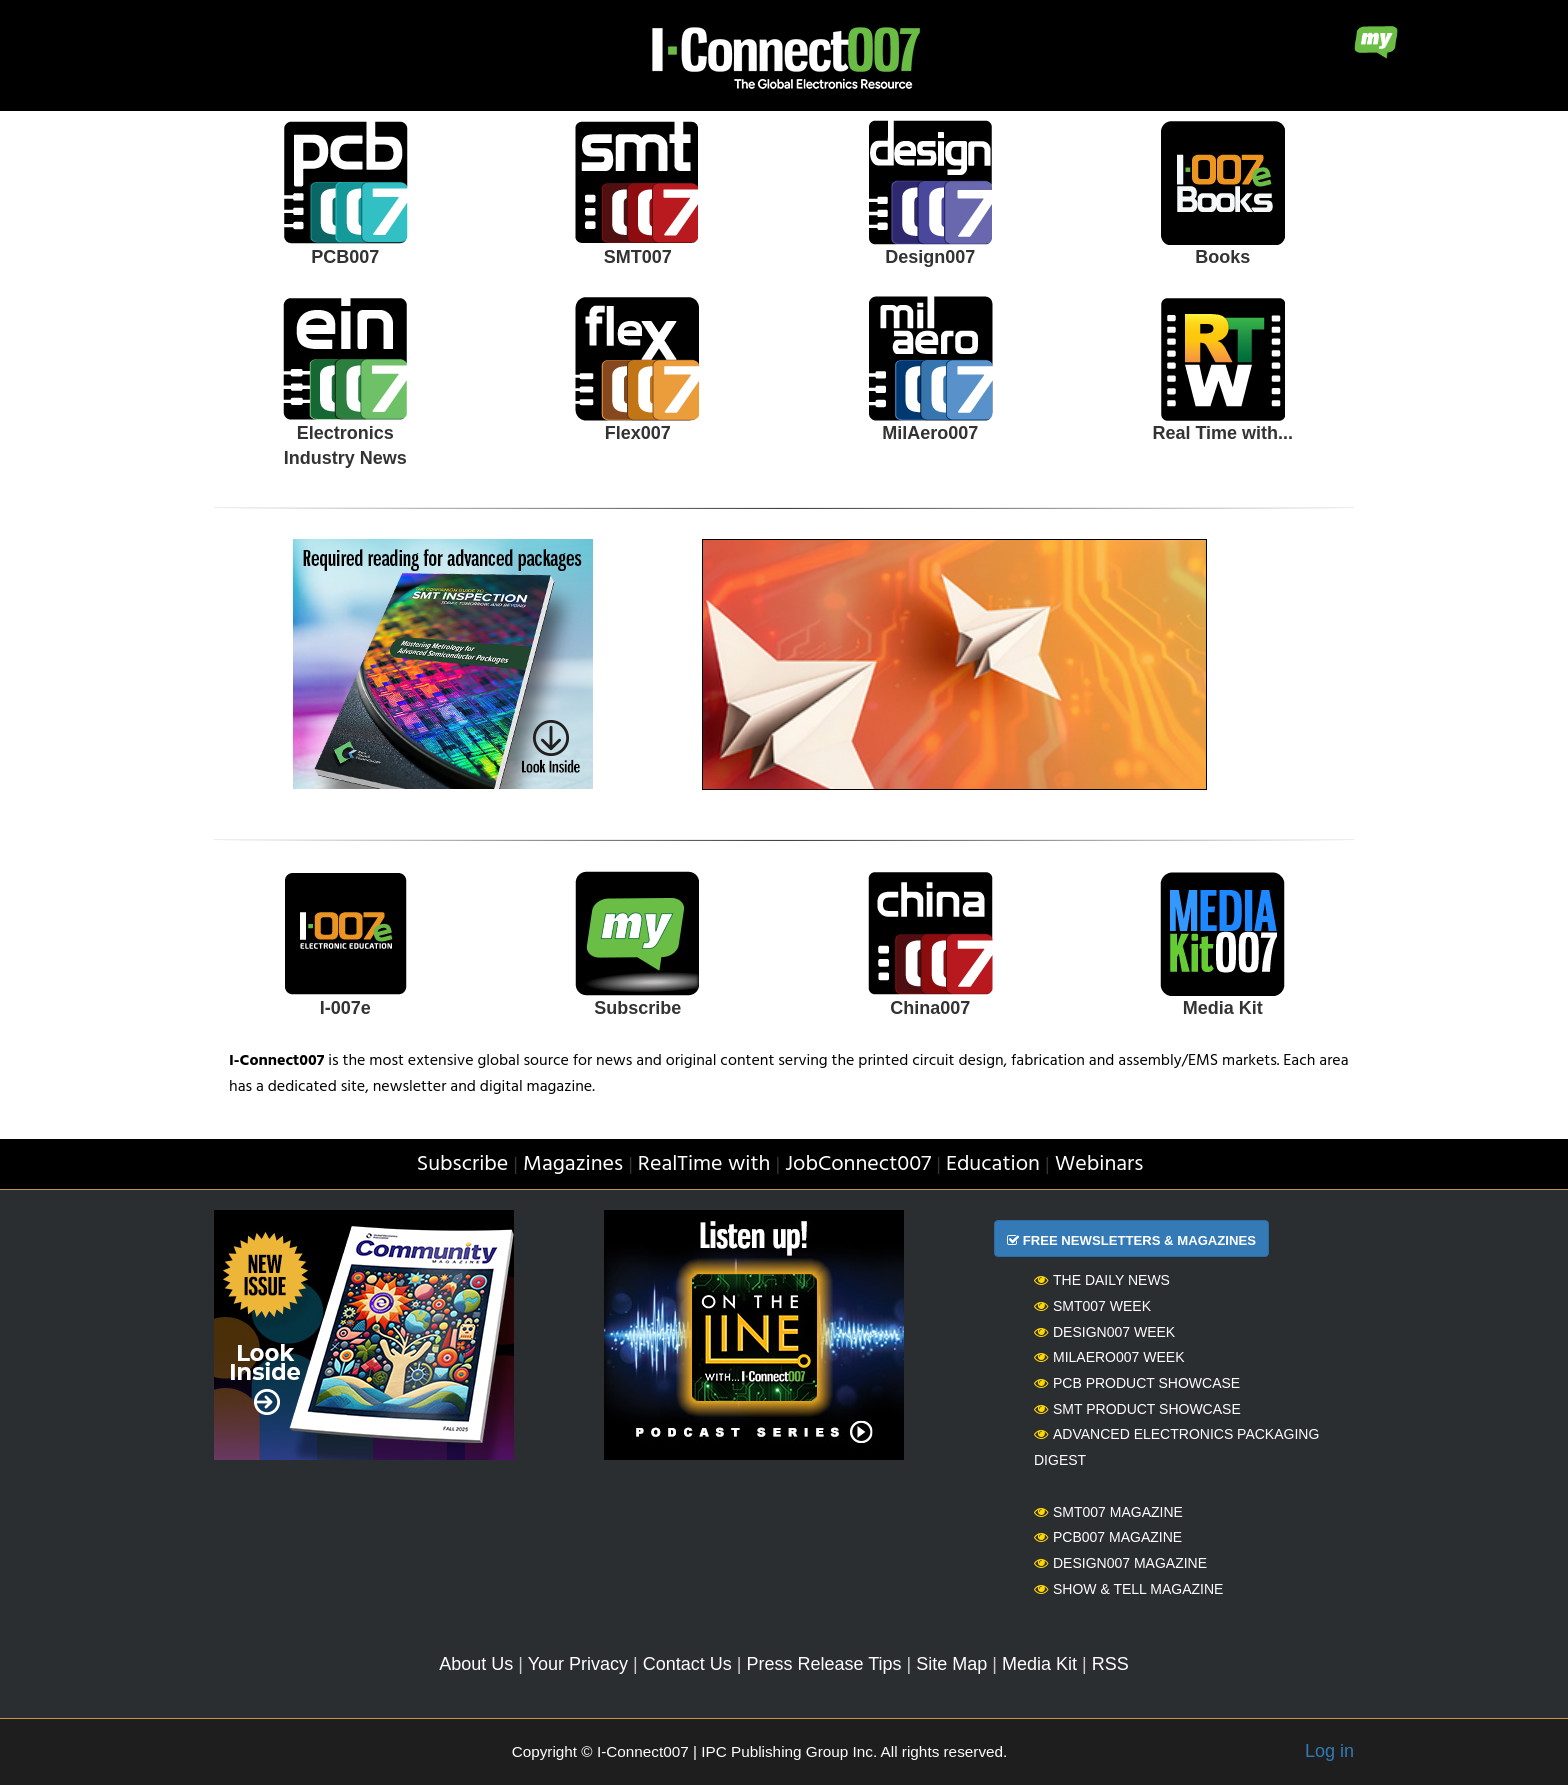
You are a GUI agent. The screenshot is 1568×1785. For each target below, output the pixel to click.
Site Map (951, 1664)
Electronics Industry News (345, 446)
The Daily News (1102, 1280)
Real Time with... (1222, 433)
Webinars (1099, 1164)
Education (993, 1164)
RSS (1110, 1664)
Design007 (930, 257)
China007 (930, 1008)
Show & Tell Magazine (1128, 1589)
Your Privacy (578, 1664)
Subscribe (637, 1008)
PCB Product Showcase (1137, 1383)
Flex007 (638, 433)
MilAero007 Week (1109, 1357)
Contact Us (687, 1664)
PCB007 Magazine (1108, 1537)
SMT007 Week (1092, 1306)
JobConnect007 (858, 1164)
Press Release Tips (823, 1664)
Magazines (573, 1164)
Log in (1329, 1751)
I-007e (345, 1008)
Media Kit (1223, 1008)
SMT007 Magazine (1108, 1512)
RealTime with (704, 1164)
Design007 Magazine (1120, 1563)
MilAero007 (930, 433)
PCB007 (345, 257)
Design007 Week (1104, 1332)
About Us (476, 1664)
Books (1222, 257)
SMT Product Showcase (1137, 1409)
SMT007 (638, 257)
